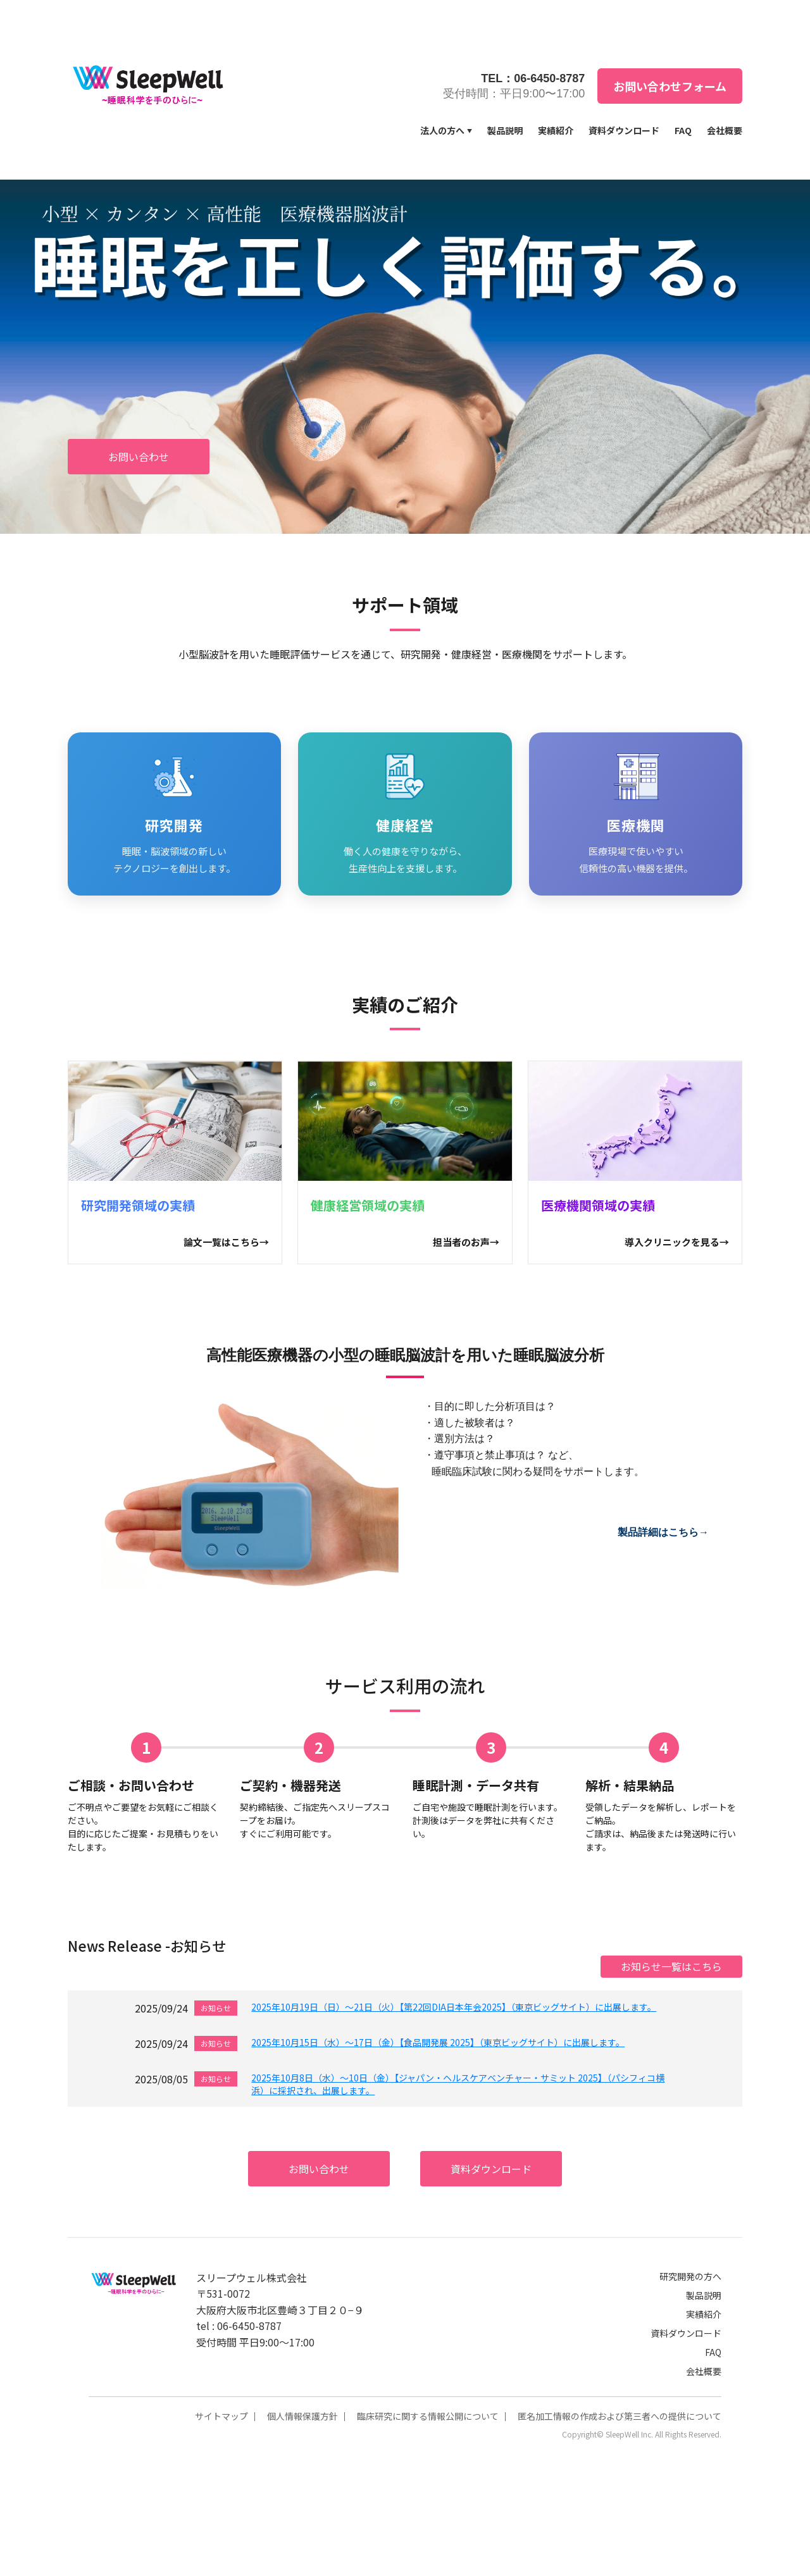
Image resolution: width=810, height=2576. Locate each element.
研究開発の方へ (690, 2276)
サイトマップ (221, 2416)
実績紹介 (555, 130)
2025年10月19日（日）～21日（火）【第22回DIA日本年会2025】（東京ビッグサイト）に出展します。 (453, 2006)
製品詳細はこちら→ (663, 1532)
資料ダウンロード (624, 130)
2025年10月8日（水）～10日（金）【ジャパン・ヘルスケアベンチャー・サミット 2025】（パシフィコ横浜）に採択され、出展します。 (457, 2084)
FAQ (683, 130)
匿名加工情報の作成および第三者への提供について (619, 2416)
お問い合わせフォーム (669, 86)
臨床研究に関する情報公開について (428, 2416)
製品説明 (505, 130)
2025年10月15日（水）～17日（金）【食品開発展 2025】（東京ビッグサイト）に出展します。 (438, 2042)
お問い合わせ (138, 456)
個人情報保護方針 (302, 2416)
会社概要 (724, 130)
